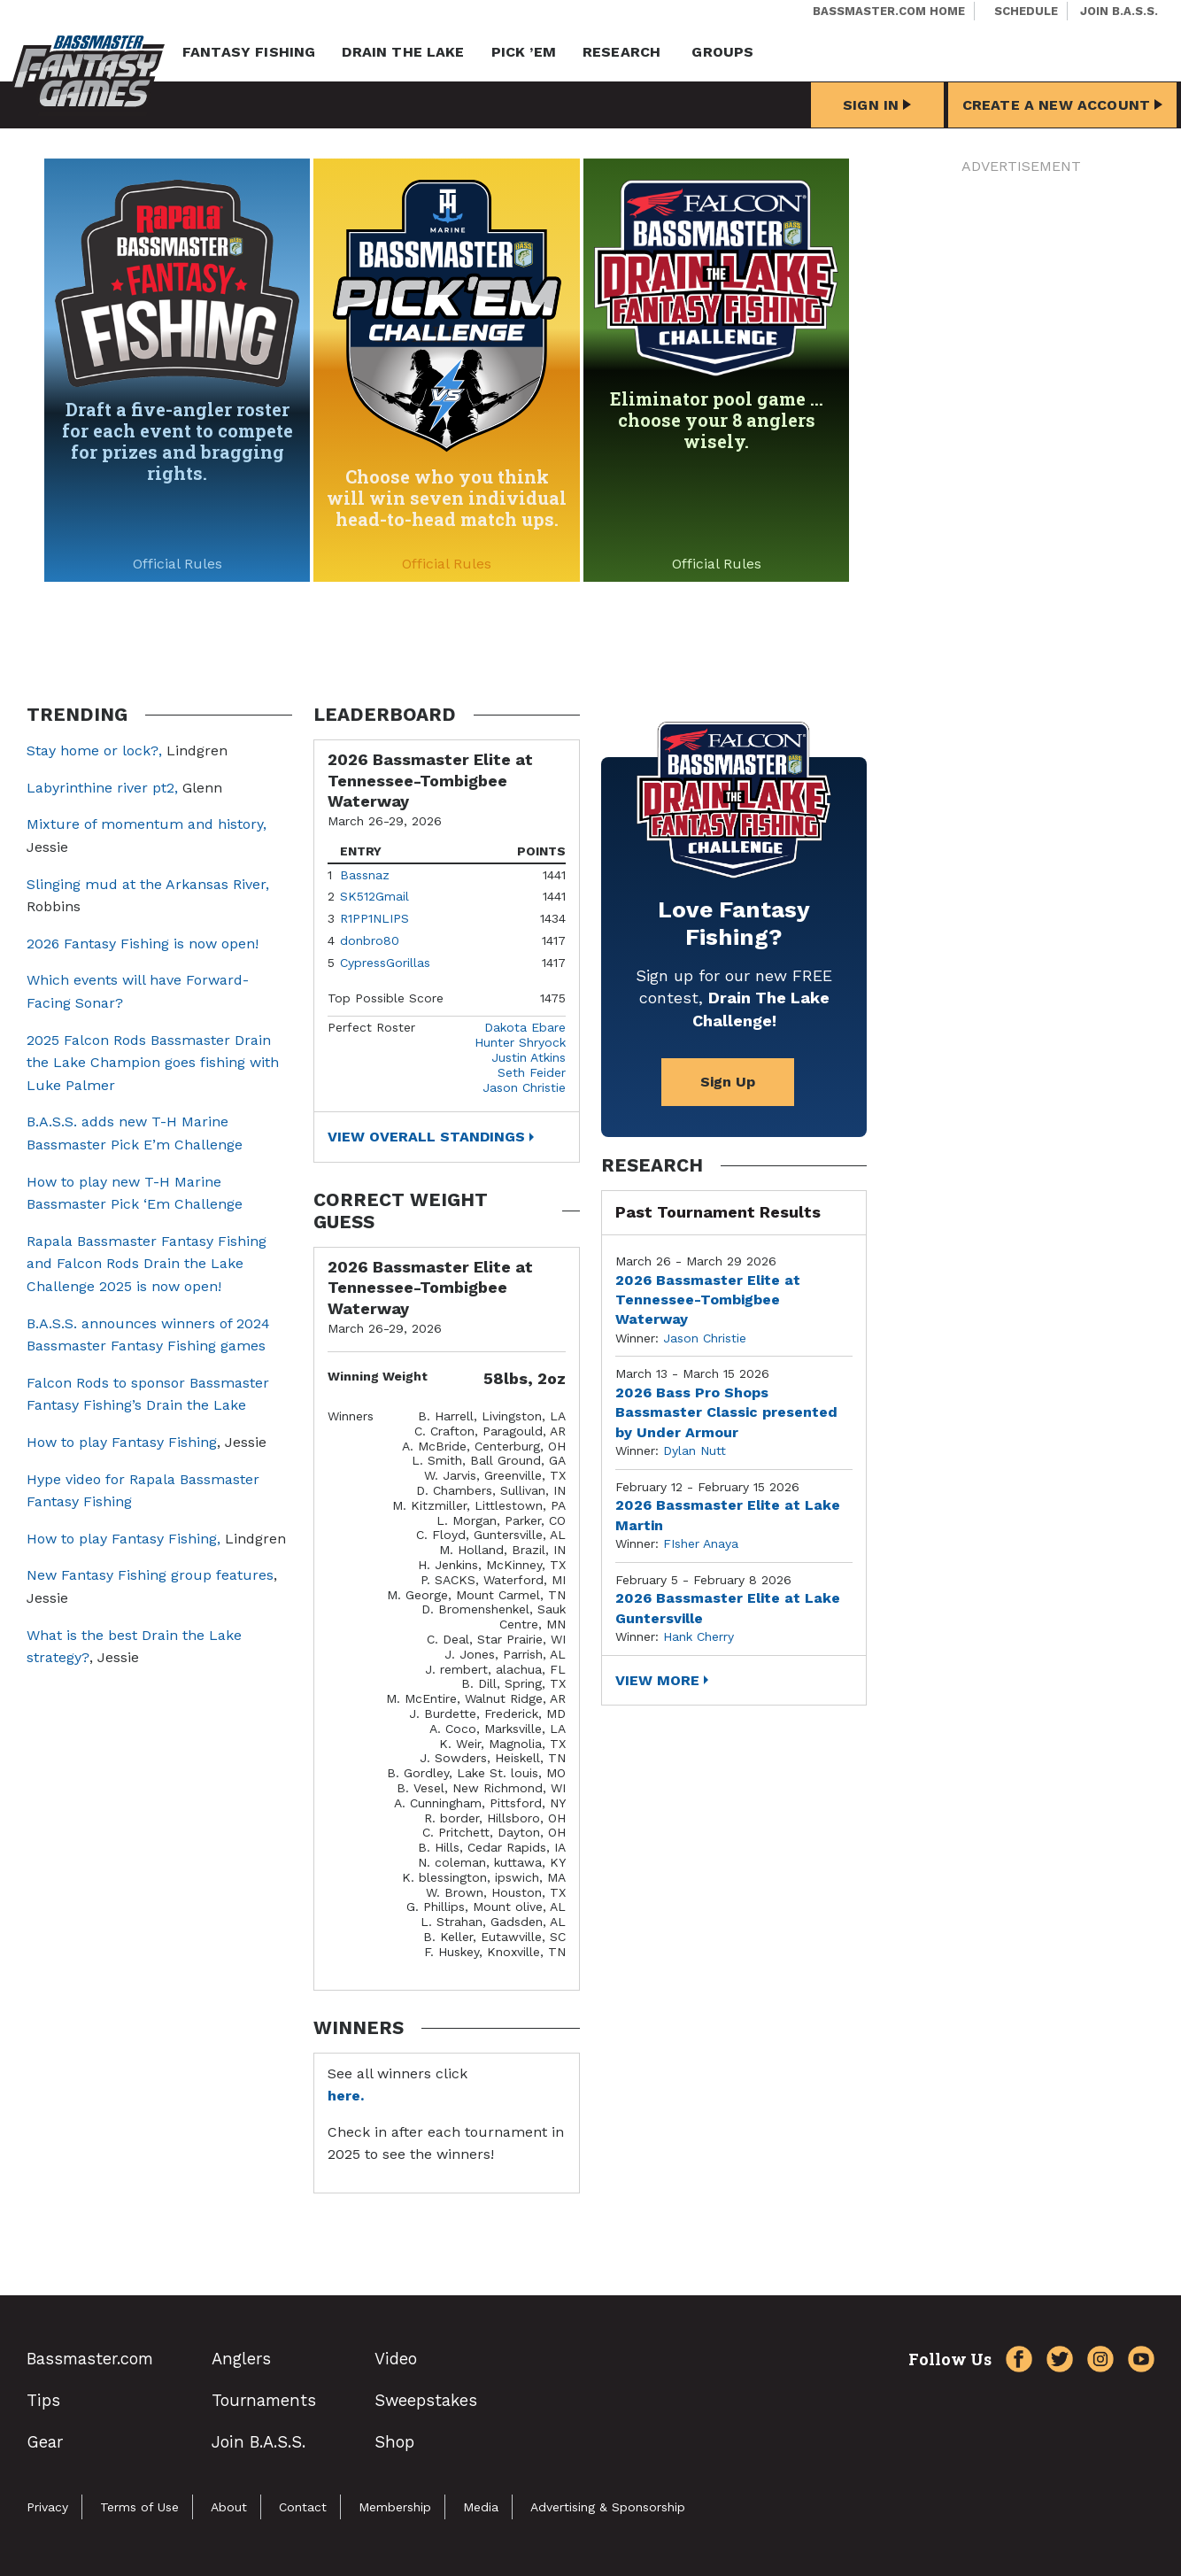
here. (346, 2095)
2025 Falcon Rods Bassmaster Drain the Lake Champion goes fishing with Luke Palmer (153, 1063)
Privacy (47, 2507)
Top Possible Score (386, 998)
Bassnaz (365, 875)
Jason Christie (524, 1087)
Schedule (1026, 11)
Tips (43, 2400)
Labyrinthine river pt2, (102, 787)
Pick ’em (523, 51)
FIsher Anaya (700, 1543)
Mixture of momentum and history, (146, 824)
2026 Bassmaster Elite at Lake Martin (727, 1515)
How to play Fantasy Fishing (122, 1442)
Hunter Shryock (520, 1042)
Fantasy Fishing (248, 51)
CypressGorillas (385, 962)
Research (621, 51)
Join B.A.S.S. (1119, 11)
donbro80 (369, 940)
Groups (722, 51)
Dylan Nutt (694, 1450)
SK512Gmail (374, 896)
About (229, 2507)
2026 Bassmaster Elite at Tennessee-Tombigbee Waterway (707, 1300)
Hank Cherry (698, 1636)
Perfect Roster (371, 1027)
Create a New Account (1062, 105)
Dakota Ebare (525, 1027)
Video (395, 2358)
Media (480, 2507)
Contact (303, 2507)
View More (657, 1680)
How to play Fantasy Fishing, (123, 1538)
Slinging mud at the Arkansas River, (148, 884)
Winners (351, 1416)
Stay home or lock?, (96, 750)
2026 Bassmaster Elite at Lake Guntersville (727, 1608)
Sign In (877, 105)
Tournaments (264, 2400)
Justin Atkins (528, 1057)
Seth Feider (532, 1072)
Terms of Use (139, 2507)
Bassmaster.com (90, 2358)
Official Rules (177, 563)
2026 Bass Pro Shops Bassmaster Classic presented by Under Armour (726, 1412)
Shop (394, 2442)
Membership (395, 2507)
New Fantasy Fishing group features (150, 1574)
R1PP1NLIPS (374, 918)
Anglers (241, 2358)
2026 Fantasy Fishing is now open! (143, 943)
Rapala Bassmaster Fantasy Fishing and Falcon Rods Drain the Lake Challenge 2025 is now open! (146, 1264)
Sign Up (727, 1081)
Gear (45, 2442)
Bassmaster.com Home (889, 11)
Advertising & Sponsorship (607, 2507)
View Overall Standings (426, 1136)
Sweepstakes (425, 2400)
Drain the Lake (403, 51)
